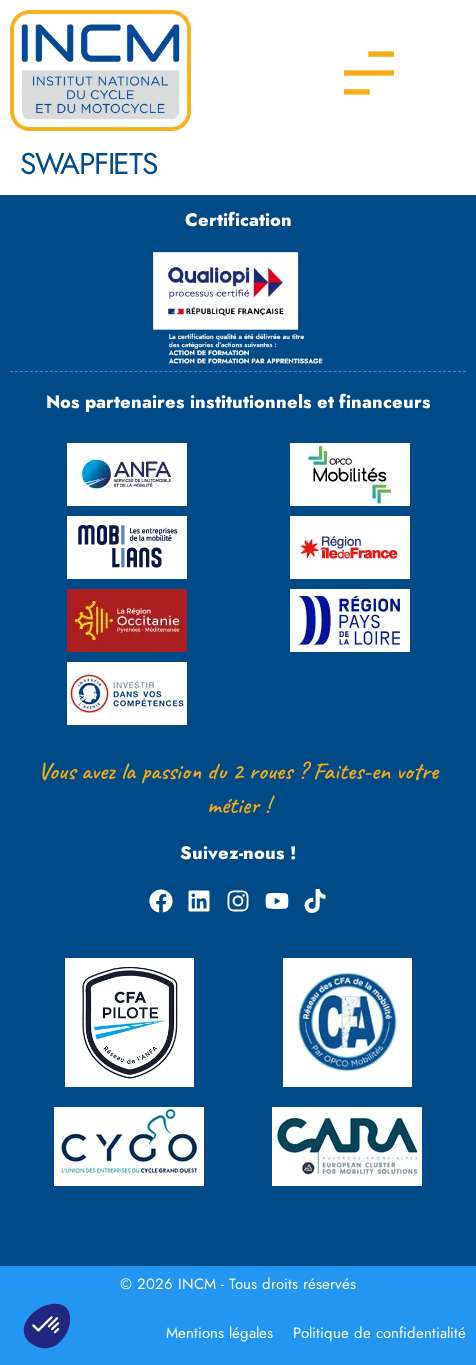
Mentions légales (219, 1333)
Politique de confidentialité (379, 1333)
